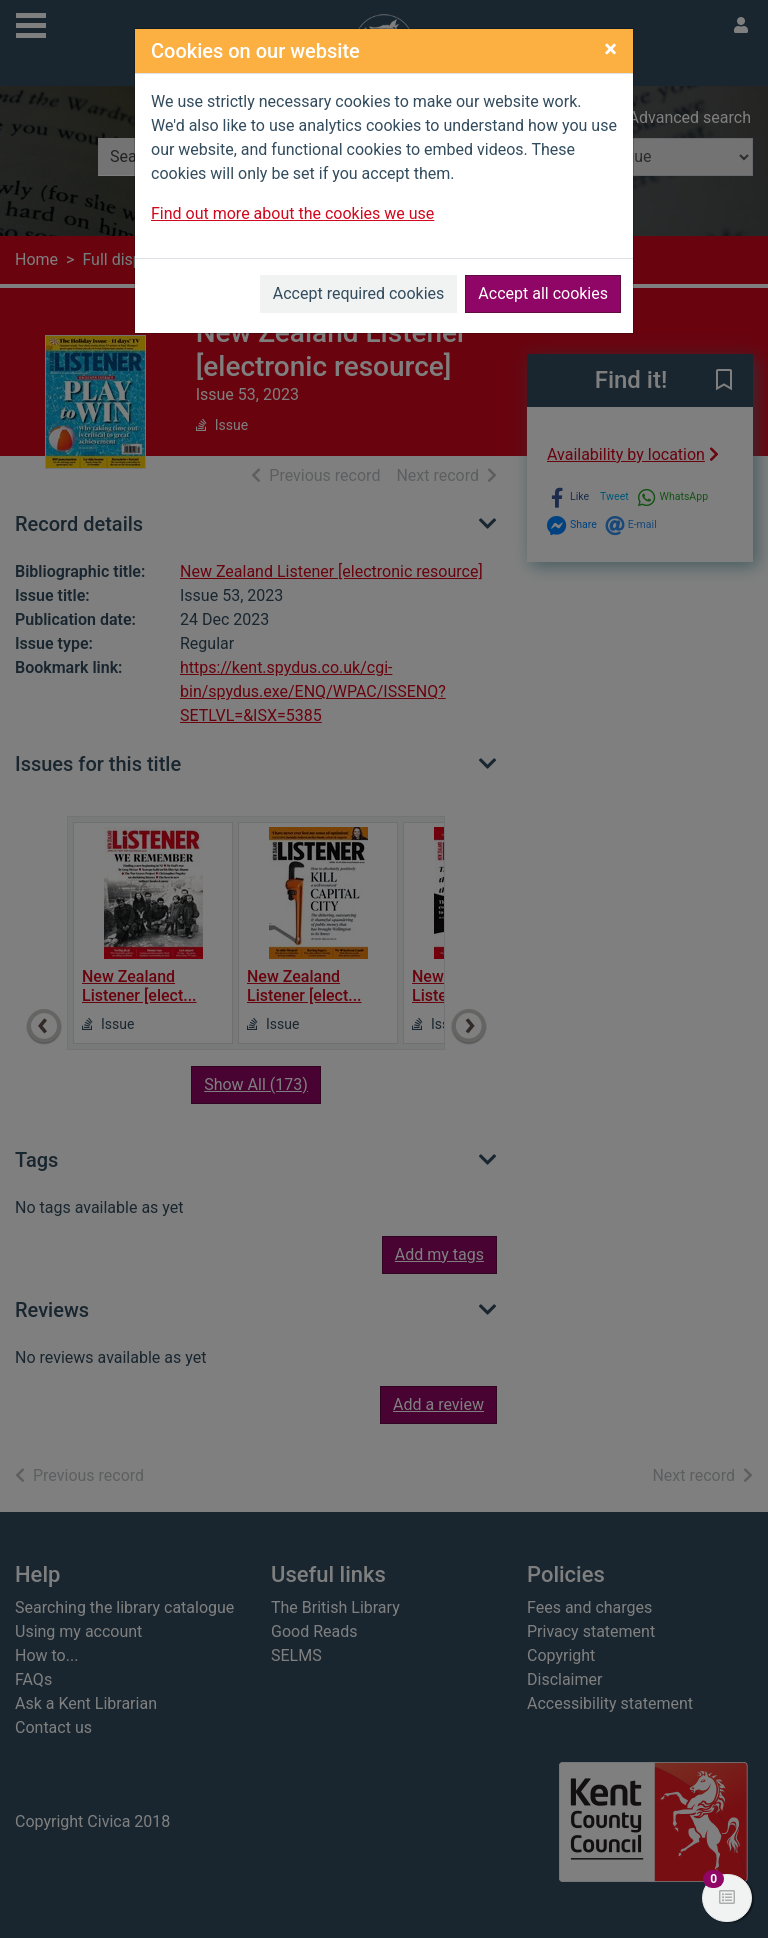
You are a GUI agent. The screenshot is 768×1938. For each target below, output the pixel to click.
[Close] (610, 49)
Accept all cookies (543, 293)
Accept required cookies (359, 293)
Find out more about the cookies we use (292, 213)
